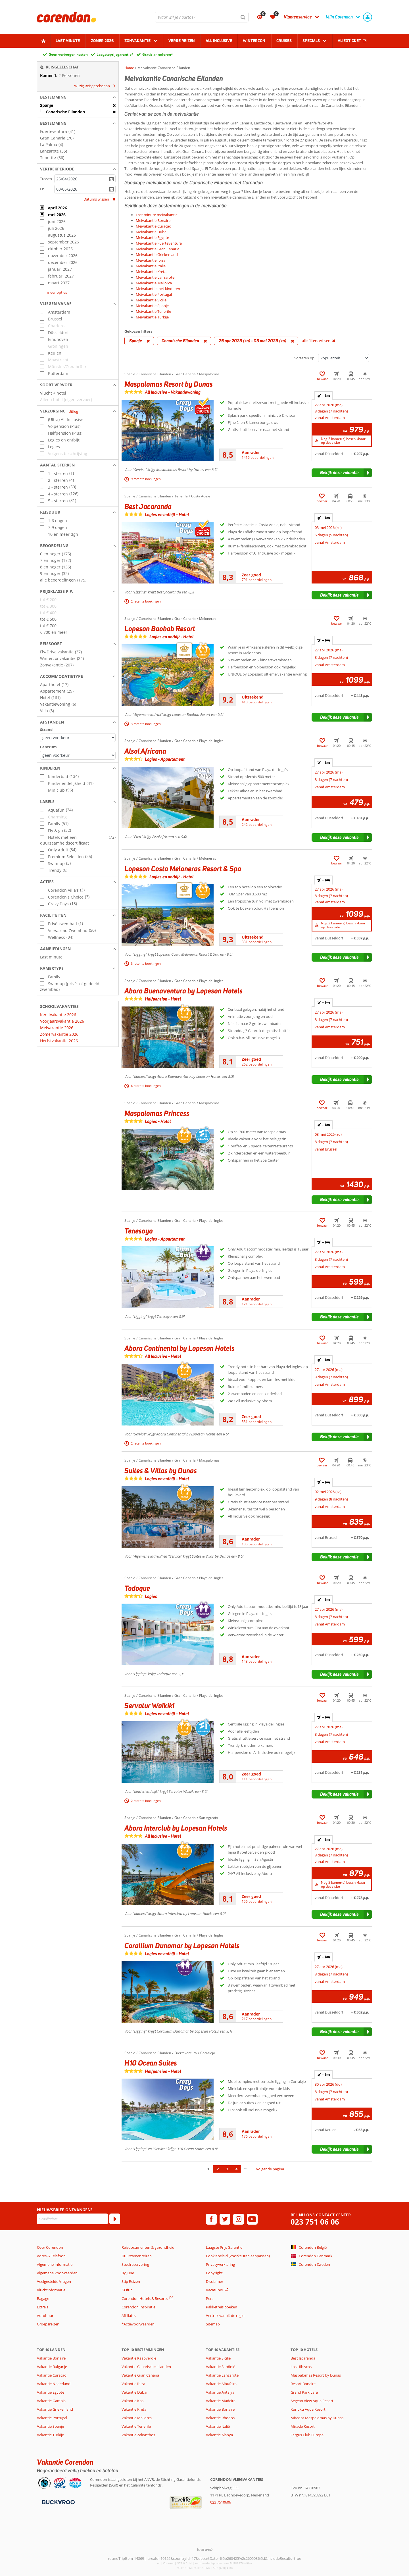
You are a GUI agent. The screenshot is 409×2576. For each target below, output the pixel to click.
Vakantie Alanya (219, 2434)
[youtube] (252, 2219)
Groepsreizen (48, 2324)
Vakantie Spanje (50, 2426)
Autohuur (45, 2315)
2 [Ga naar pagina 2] (218, 2168)
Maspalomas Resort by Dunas (316, 2375)
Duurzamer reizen (137, 2255)
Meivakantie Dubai (151, 231)
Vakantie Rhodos (220, 2417)
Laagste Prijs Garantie (224, 2247)
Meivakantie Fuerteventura (159, 243)
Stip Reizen (131, 2281)
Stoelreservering (135, 2264)
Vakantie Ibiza (133, 2383)
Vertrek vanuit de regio (225, 2315)
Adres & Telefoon (51, 2255)
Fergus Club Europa (307, 2434)
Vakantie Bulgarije (52, 2366)
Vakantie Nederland (53, 2383)
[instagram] (238, 2219)
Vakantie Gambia (51, 2400)
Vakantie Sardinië (220, 2366)
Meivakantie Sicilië (151, 300)
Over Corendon (50, 2247)
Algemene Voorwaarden (57, 2272)
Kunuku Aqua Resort (308, 2409)
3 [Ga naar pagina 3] (227, 2168)
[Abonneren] (114, 2219)
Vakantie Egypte (50, 2392)
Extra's (42, 2307)
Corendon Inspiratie (138, 2307)
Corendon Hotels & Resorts (145, 2298)
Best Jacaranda (303, 2358)
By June (128, 2272)
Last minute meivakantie (157, 214)
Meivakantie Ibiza (150, 260)
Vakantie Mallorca (137, 2417)
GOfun (127, 2289)
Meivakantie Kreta (151, 271)
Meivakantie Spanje (152, 305)
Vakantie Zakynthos (138, 2434)
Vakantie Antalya (220, 2392)
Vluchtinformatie (51, 2289)
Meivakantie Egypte (152, 237)
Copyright (214, 2272)
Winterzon (254, 40)
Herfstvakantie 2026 (59, 1040)
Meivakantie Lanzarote (155, 277)
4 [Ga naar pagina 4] (236, 2168)
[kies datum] (85, 178)
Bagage (43, 2298)
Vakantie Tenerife (136, 2426)
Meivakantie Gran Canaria (157, 248)
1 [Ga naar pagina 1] (208, 2168)
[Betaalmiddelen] (57, 2501)
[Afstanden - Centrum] (78, 755)
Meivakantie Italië (151, 265)
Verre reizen (181, 40)
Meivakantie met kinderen (158, 288)
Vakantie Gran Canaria (140, 2375)
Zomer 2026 (102, 40)
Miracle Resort (303, 2426)
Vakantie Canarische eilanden (146, 2366)
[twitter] (225, 2219)
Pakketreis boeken (221, 2307)
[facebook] (211, 2219)
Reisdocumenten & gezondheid (148, 2247)
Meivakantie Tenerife (153, 311)
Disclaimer (214, 2281)
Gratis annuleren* (157, 54)
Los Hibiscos (301, 2366)
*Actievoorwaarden (138, 2324)
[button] (77, 97)
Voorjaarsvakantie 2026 (62, 1021)
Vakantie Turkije (50, 2434)
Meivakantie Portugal (154, 294)
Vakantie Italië (218, 2426)
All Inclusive (219, 40)
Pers (209, 2298)
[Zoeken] (243, 17)
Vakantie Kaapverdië (139, 2358)
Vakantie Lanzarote (222, 2375)
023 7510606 (220, 2502)
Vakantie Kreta (134, 2409)
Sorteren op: (304, 357)
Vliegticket (349, 40)
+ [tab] (323, 395)
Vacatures (214, 2289)
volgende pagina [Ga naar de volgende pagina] (270, 2169)
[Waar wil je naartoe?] (202, 17)
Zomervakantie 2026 (59, 1034)
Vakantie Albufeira (221, 2383)
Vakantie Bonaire (51, 2358)
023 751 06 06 (315, 2221)
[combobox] (202, 17)
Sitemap (213, 2324)
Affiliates (129, 2315)
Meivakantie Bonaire (153, 220)
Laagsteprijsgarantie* (115, 54)
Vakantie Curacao (51, 2375)
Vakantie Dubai (134, 2392)
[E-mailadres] (72, 2219)
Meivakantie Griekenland (157, 254)
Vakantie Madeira (220, 2400)
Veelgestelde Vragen (54, 2281)
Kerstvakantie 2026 (58, 1014)
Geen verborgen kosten (68, 54)
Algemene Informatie (54, 2264)
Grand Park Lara (304, 2392)
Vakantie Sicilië (218, 2358)
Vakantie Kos (132, 2400)
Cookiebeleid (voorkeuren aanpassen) (238, 2255)
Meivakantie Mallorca (154, 282)
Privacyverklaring (220, 2264)
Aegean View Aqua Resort (312, 2400)
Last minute (68, 40)
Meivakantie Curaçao (153, 226)
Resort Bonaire (303, 2383)
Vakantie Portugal (52, 2417)
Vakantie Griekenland (55, 2409)
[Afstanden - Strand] (78, 737)
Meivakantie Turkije (152, 317)
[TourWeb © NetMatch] (204, 2549)
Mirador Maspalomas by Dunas (317, 2417)
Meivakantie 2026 (56, 1027)
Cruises (284, 40)
